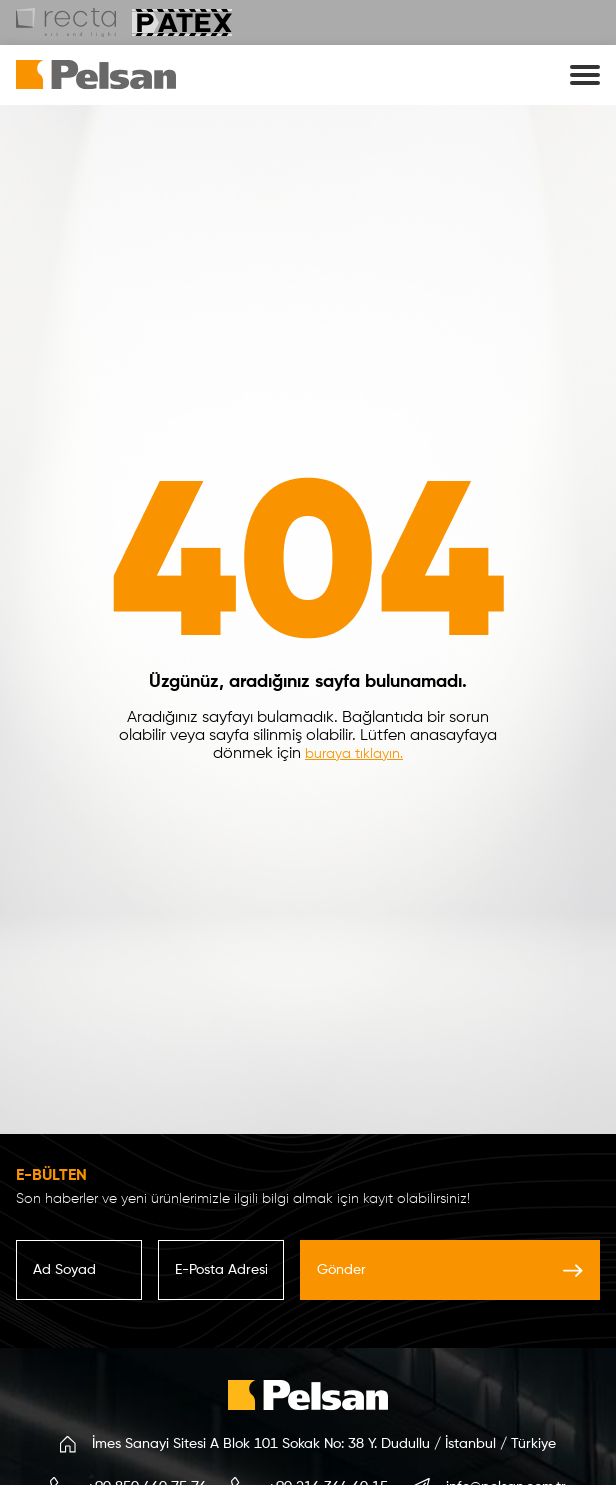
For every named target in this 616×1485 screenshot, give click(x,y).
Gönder (450, 1270)
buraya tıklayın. (354, 754)
